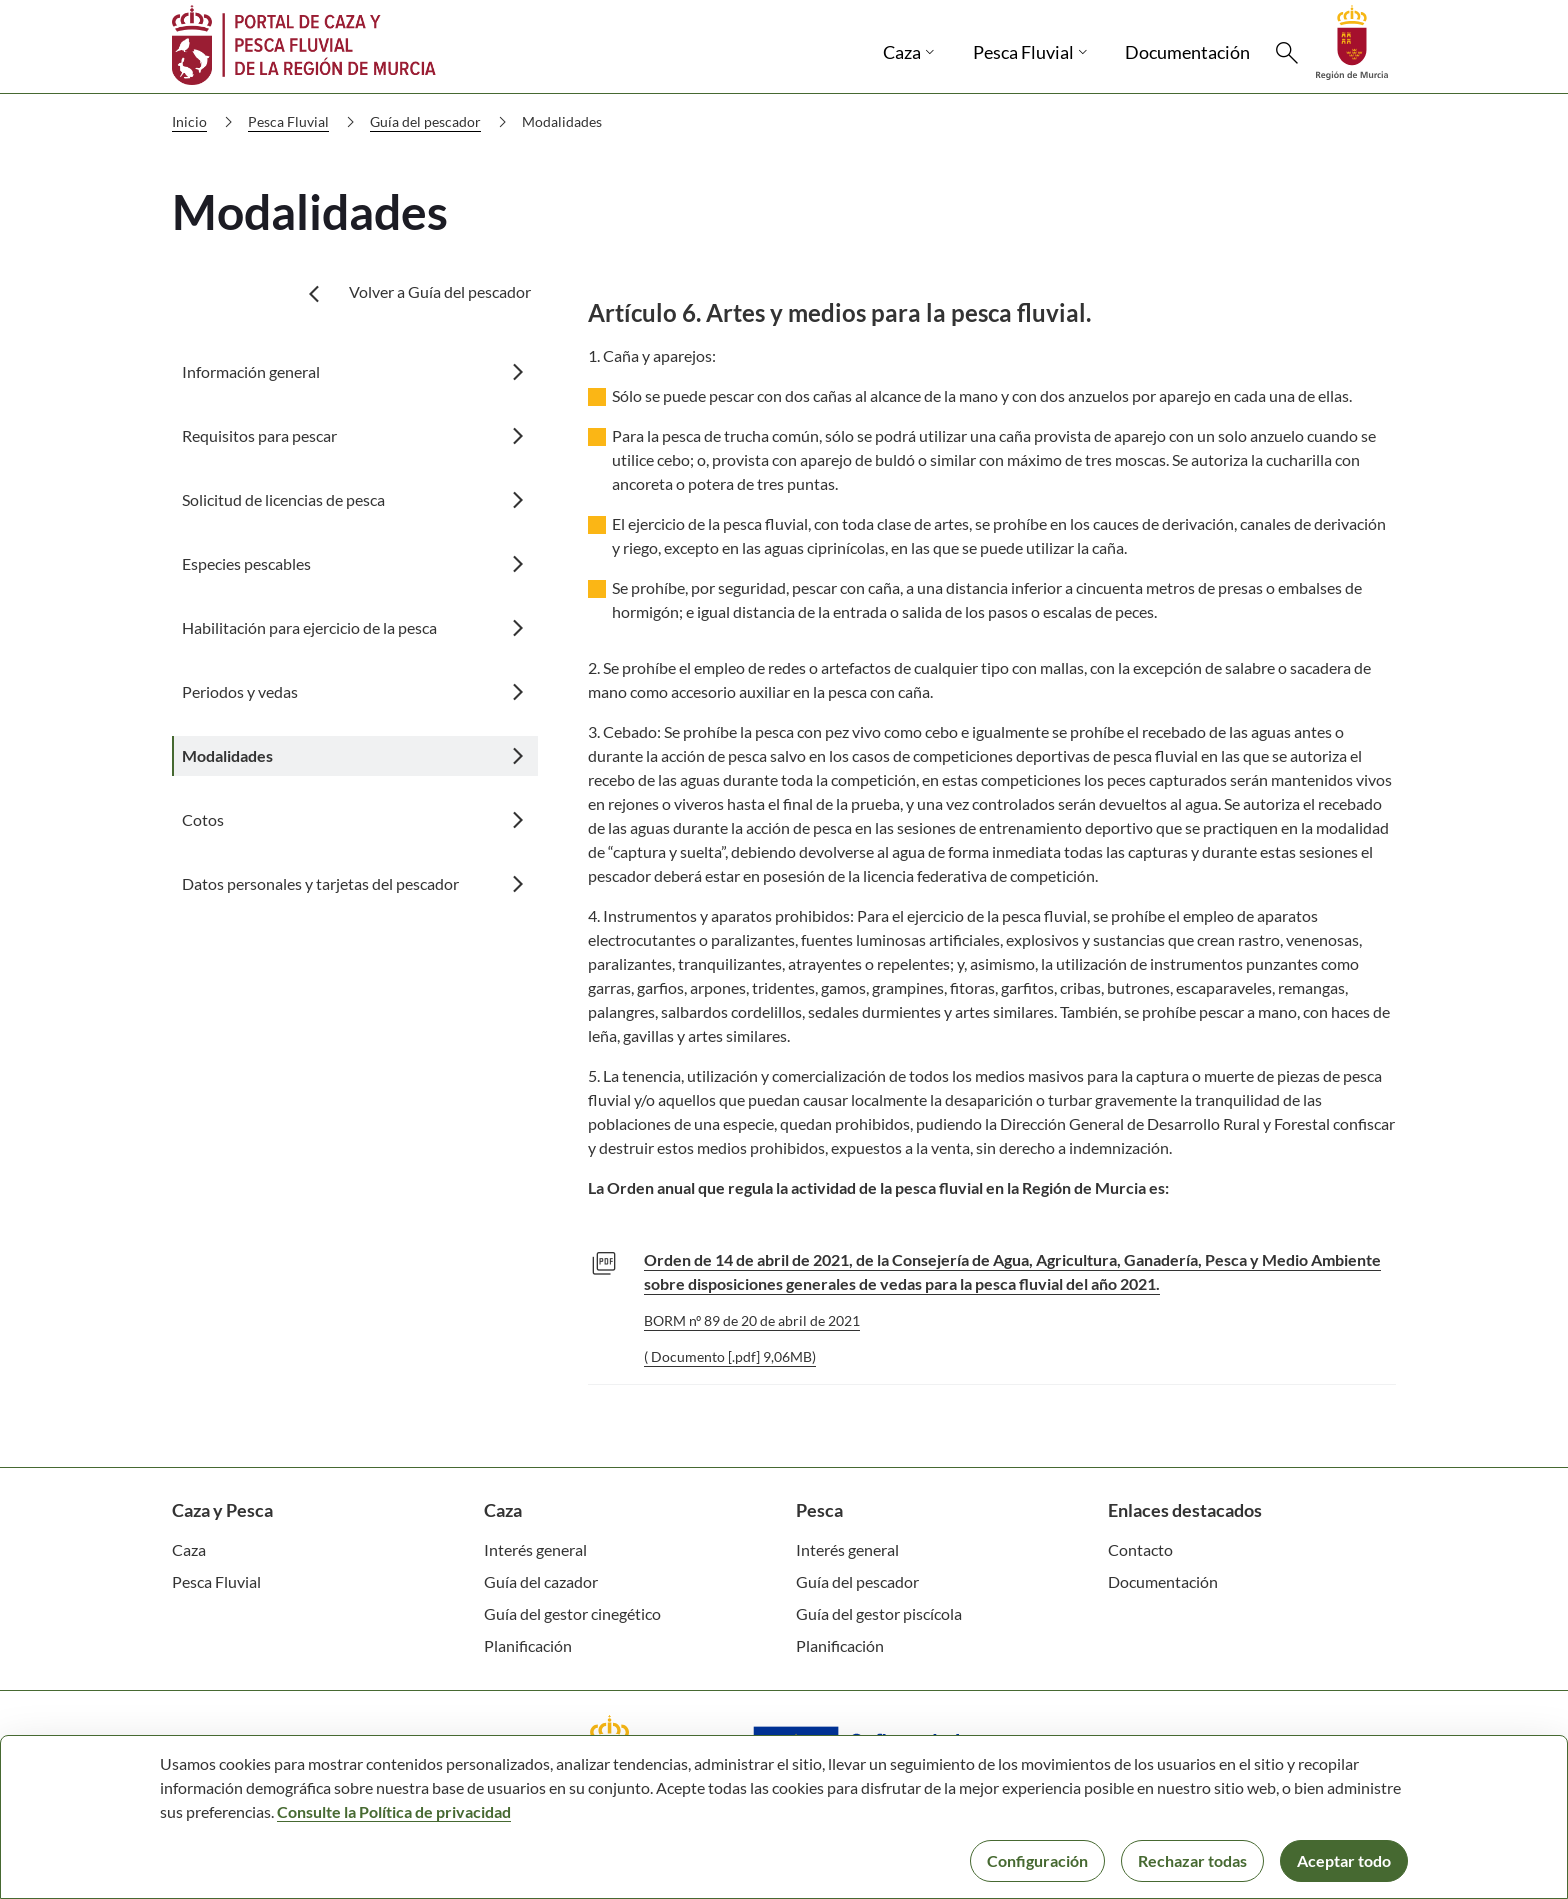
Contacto (1140, 1549)
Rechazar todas (1192, 1860)
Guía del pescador (442, 122)
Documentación (1163, 1581)
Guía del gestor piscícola (879, 1613)
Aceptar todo (1344, 1860)
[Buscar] (1287, 53)
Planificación (528, 1645)
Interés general (535, 1549)
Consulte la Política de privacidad (394, 1811)
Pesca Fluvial (305, 122)
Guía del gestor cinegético (572, 1613)
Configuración (1037, 1860)
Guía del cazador (541, 1581)
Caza (189, 1549)
